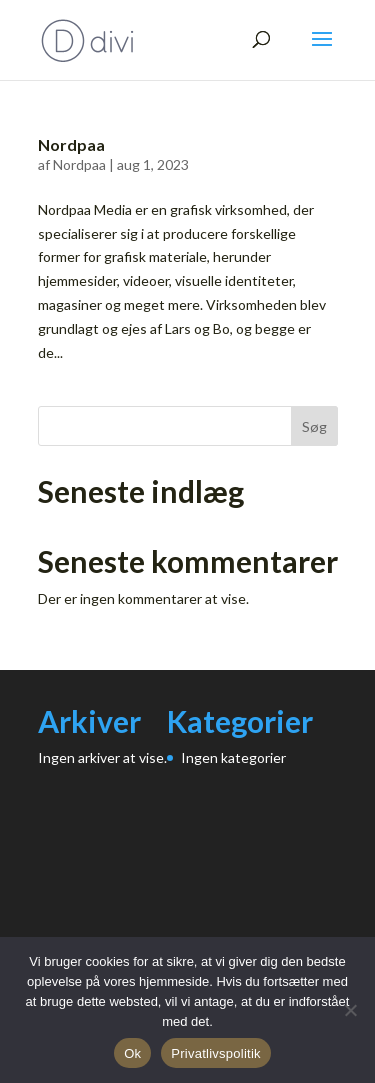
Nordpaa (71, 144)
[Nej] (350, 1010)
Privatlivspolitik (216, 1053)
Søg (314, 426)
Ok (132, 1053)
